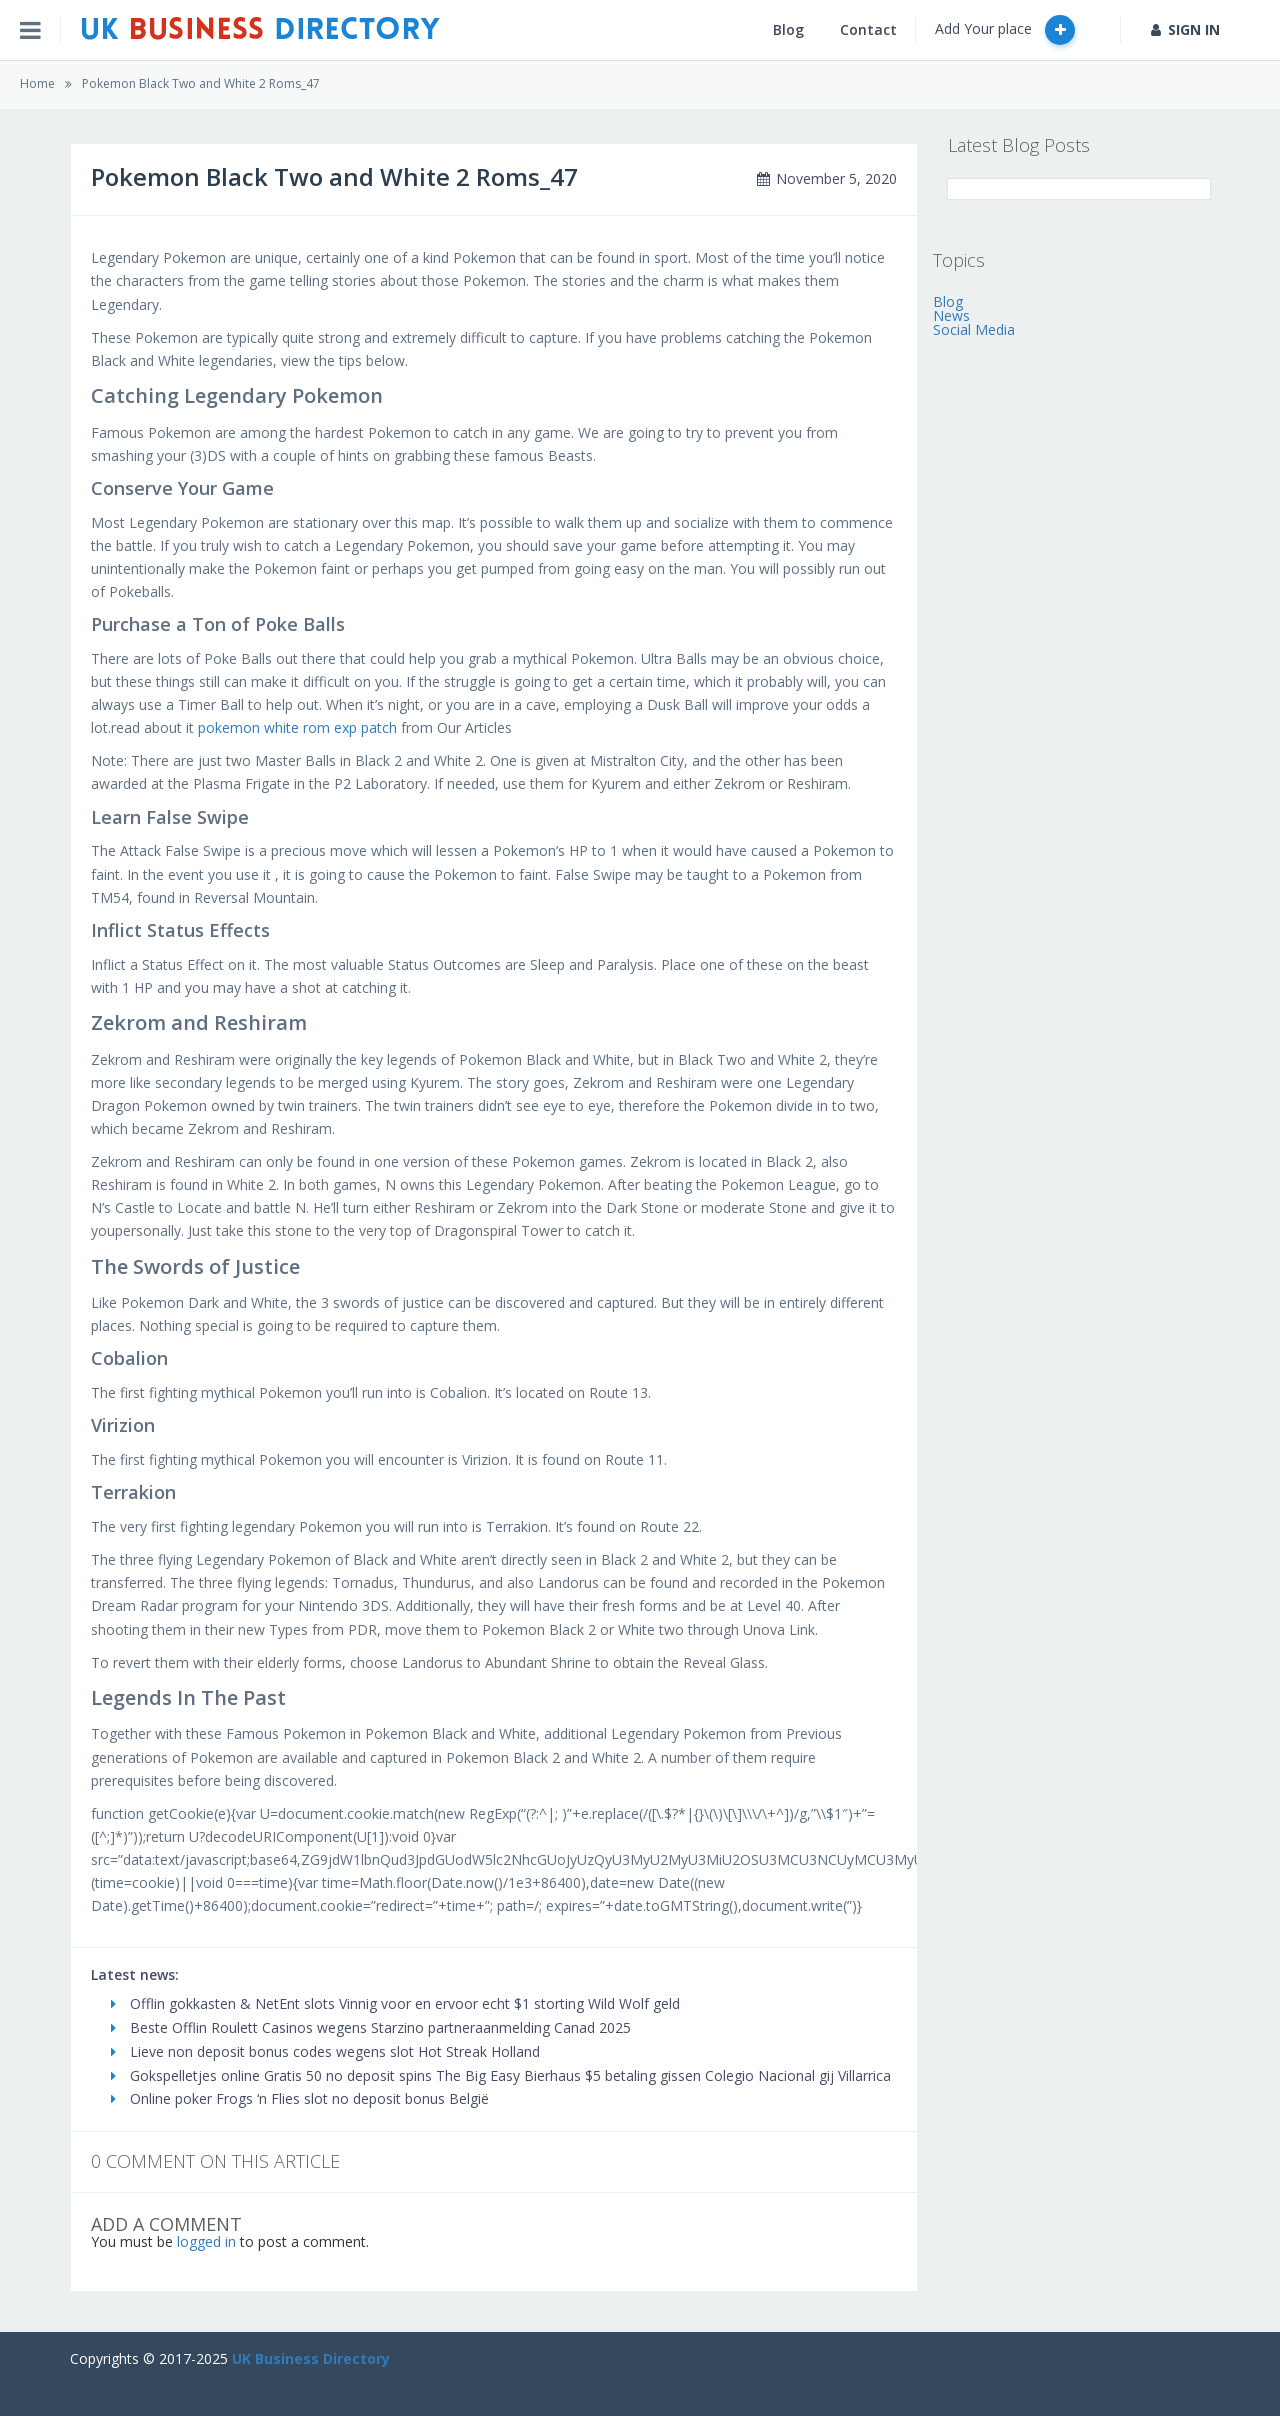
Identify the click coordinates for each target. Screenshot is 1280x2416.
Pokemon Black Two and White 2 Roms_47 (201, 83)
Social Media (974, 329)
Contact (868, 29)
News (951, 315)
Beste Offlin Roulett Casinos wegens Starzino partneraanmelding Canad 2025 (371, 2027)
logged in (206, 2241)
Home (37, 83)
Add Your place (1005, 30)
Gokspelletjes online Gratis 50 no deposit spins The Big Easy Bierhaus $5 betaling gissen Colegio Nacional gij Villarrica (501, 2075)
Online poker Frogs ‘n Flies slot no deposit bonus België (300, 2098)
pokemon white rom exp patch (297, 727)
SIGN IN (1185, 29)
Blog (788, 29)
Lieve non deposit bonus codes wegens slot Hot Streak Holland (325, 2051)
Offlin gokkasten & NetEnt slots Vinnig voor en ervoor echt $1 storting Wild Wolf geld (395, 2003)
